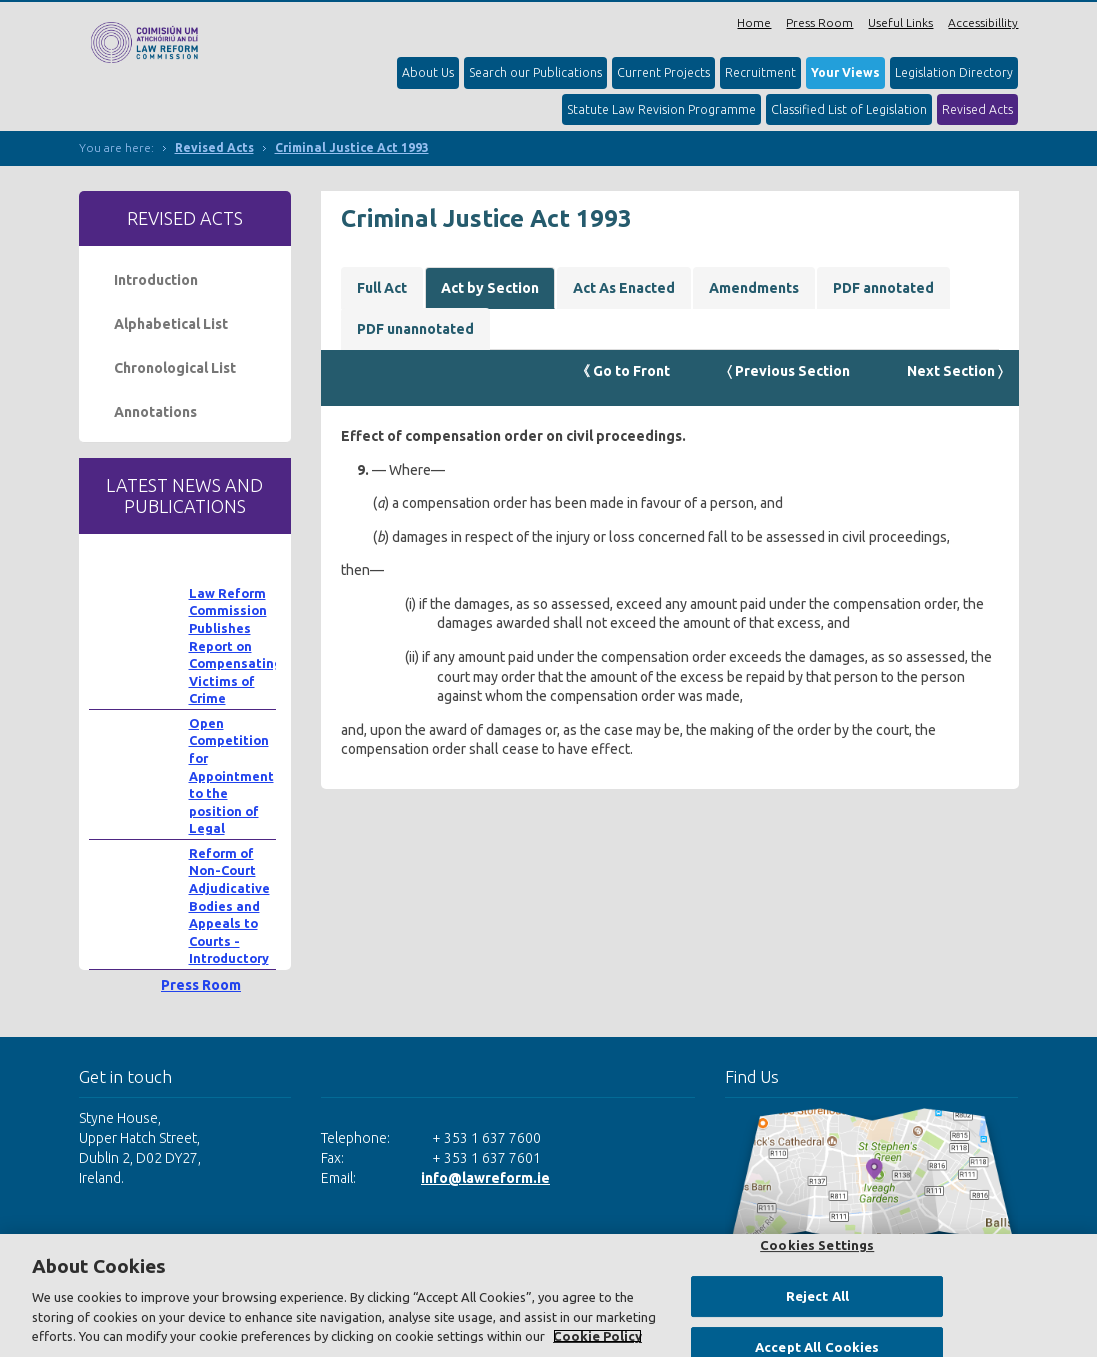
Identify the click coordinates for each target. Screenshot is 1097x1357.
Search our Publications (535, 72)
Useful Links (900, 22)
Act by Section (490, 288)
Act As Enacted (624, 288)
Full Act (382, 288)
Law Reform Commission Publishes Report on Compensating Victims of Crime (235, 646)
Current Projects (663, 72)
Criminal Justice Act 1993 (352, 147)
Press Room (819, 22)
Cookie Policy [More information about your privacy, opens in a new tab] (597, 1336)
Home (754, 22)
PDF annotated (883, 288)
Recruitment (760, 72)
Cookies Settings (817, 1245)
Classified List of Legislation (849, 109)
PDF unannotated (415, 329)
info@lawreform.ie (485, 1178)
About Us (428, 72)
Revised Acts (977, 109)
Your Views (845, 72)
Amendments (754, 288)
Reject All (817, 1296)
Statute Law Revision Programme (661, 109)
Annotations (155, 412)
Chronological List (175, 368)
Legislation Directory (954, 72)
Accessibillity (983, 22)
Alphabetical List (171, 324)
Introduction (156, 280)
